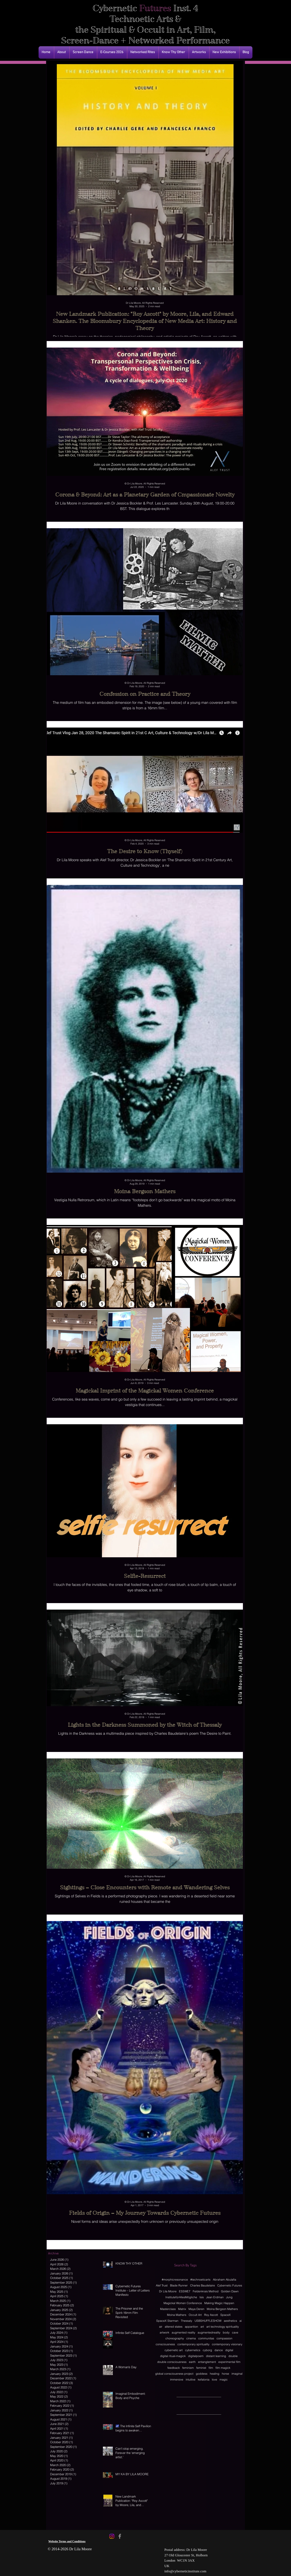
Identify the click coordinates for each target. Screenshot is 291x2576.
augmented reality (183, 2332)
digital (229, 2350)
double (233, 2356)
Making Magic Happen (219, 2303)
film (211, 2368)
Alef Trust (162, 2285)
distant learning (216, 2356)
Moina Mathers (176, 2315)
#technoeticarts (200, 2279)
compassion (224, 2338)
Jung (229, 2297)
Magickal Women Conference (183, 2303)
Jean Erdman (215, 2297)
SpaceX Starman (167, 2321)
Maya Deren (196, 2309)
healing (214, 2373)
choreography (174, 2338)
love (214, 2379)
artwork (164, 2332)
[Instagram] (112, 2536)
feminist (201, 2368)
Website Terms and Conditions (66, 2541)
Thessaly (186, 2321)
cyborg (207, 2350)
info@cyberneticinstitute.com (185, 2571)
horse (225, 2373)
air (160, 2326)
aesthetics (230, 2321)
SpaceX (225, 2315)
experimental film (229, 2362)
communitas (206, 2338)
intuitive (190, 2379)
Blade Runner (179, 2285)
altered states (173, 2326)
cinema (191, 2338)
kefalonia (203, 2379)
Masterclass (168, 2309)
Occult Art (195, 2315)
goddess (201, 2373)
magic (224, 2379)
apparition (191, 2326)
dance (218, 2350)
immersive (176, 2379)
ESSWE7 (184, 2291)
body (226, 2332)
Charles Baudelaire (202, 2285)
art (202, 2326)
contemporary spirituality (193, 2344)
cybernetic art (174, 2350)
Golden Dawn (230, 2291)
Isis (201, 2297)
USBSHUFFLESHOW (208, 2321)
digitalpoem (196, 2356)
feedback (173, 2368)
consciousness (165, 2344)
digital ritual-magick (173, 2356)
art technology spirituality (222, 2326)
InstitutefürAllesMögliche (181, 2297)
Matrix (182, 2309)
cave (235, 2332)
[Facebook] (119, 2536)
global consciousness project (174, 2373)
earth (192, 2362)
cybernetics (192, 2350)
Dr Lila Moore (168, 2291)
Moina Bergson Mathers (222, 2309)
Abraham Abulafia (224, 2279)
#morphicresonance (175, 2279)
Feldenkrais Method (206, 2291)
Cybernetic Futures (229, 2285)
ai (240, 2321)
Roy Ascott (211, 2315)
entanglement (207, 2362)
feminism (188, 2368)
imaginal (237, 2373)
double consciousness (171, 2362)
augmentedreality (209, 2332)
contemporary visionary (227, 2344)
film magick (223, 2368)
